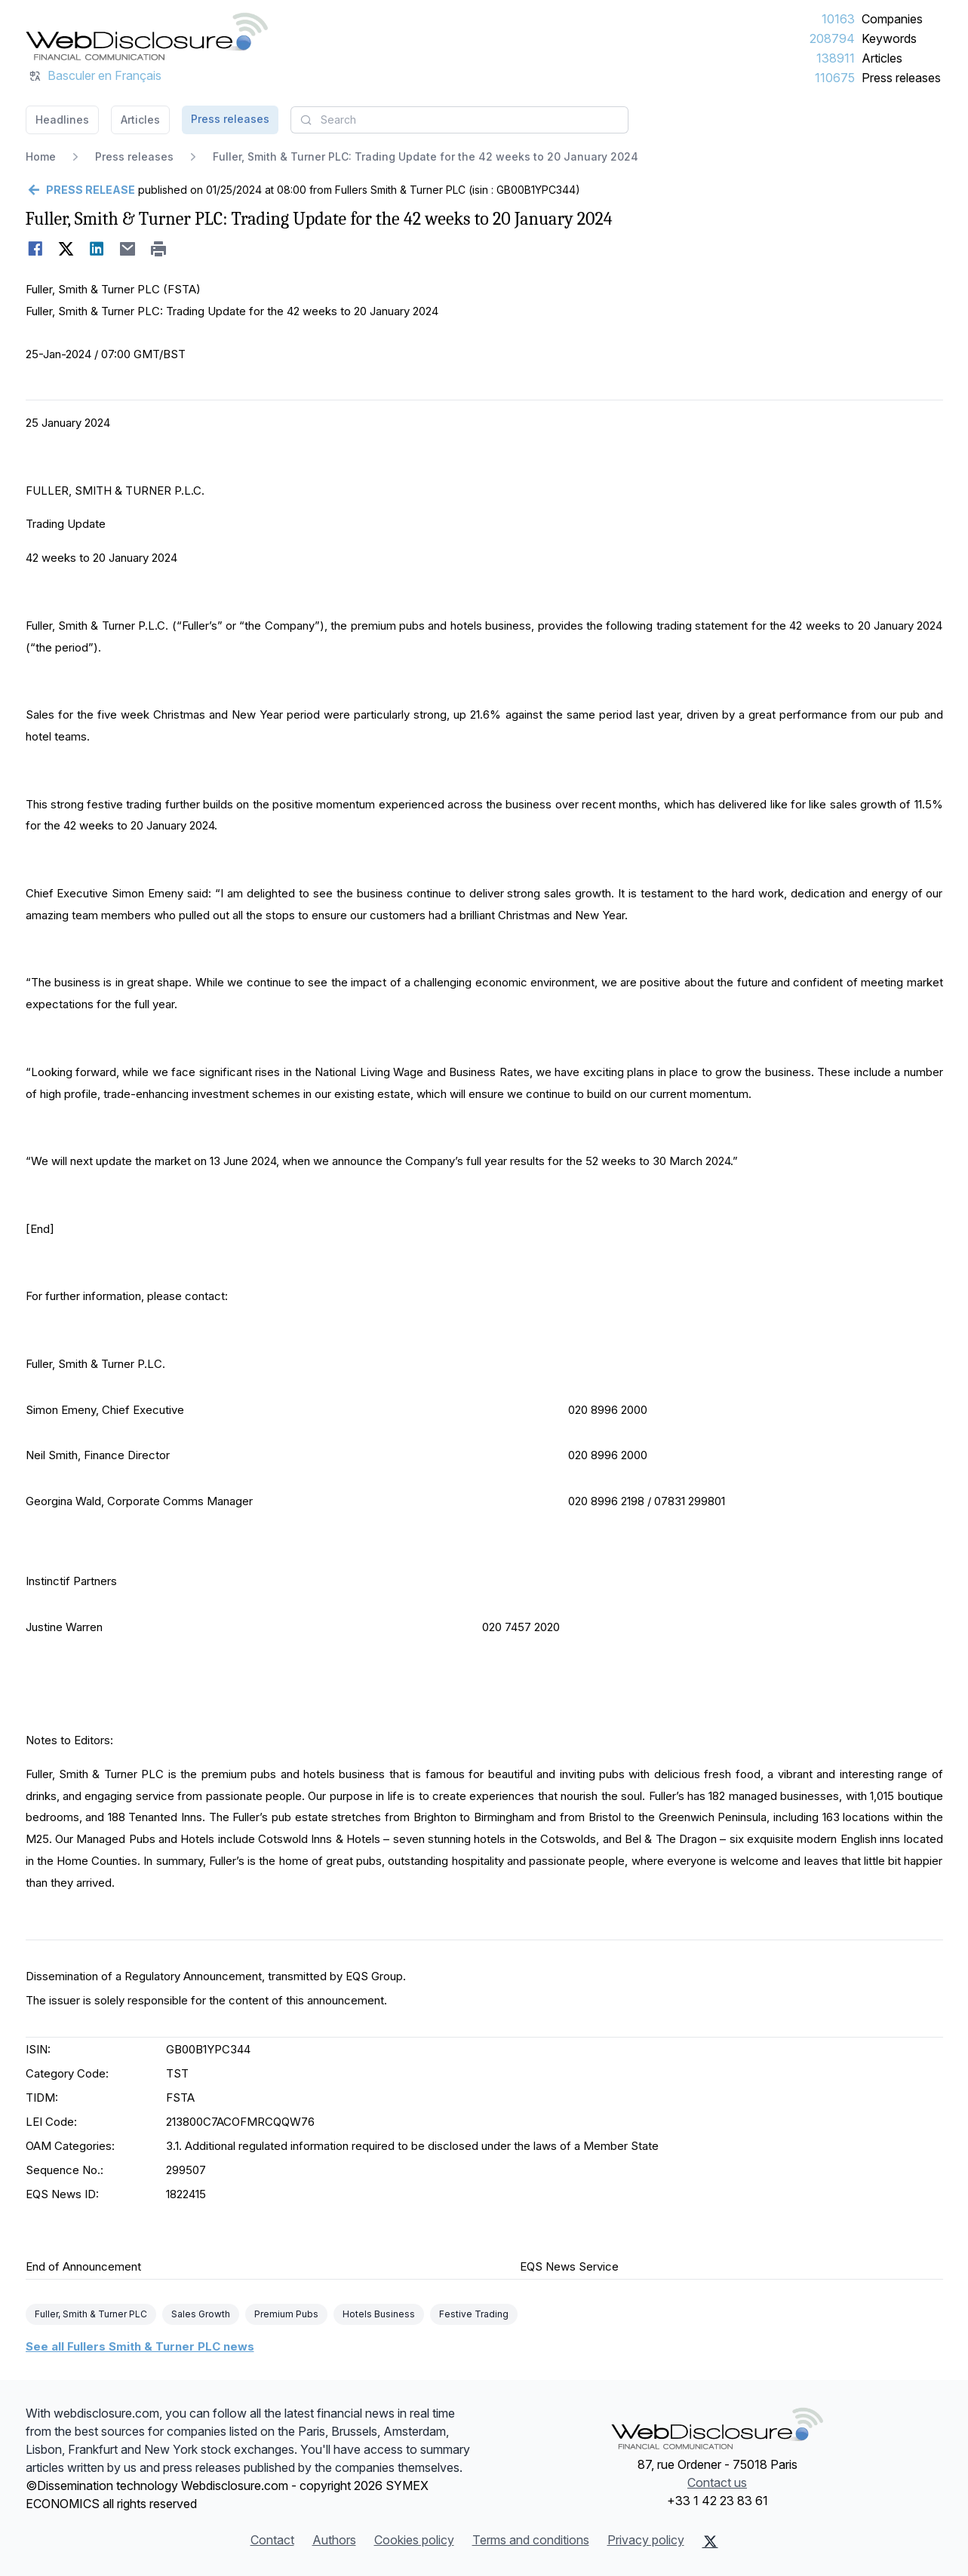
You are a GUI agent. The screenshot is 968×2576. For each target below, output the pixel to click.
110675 (835, 77)
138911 (835, 58)
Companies (892, 18)
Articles (882, 58)
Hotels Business (379, 2314)
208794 (832, 38)
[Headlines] (147, 36)
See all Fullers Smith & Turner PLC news (140, 2346)
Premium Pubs (286, 2314)
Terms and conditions (530, 2539)
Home (41, 156)
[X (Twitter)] (710, 2541)
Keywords (889, 38)
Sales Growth (200, 2314)
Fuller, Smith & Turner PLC (91, 2314)
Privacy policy (645, 2539)
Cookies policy (414, 2539)
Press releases (901, 77)
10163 (838, 18)
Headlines (62, 119)
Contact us (717, 2482)
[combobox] (459, 119)
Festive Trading (474, 2314)
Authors (334, 2539)
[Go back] (80, 190)
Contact (272, 2539)
